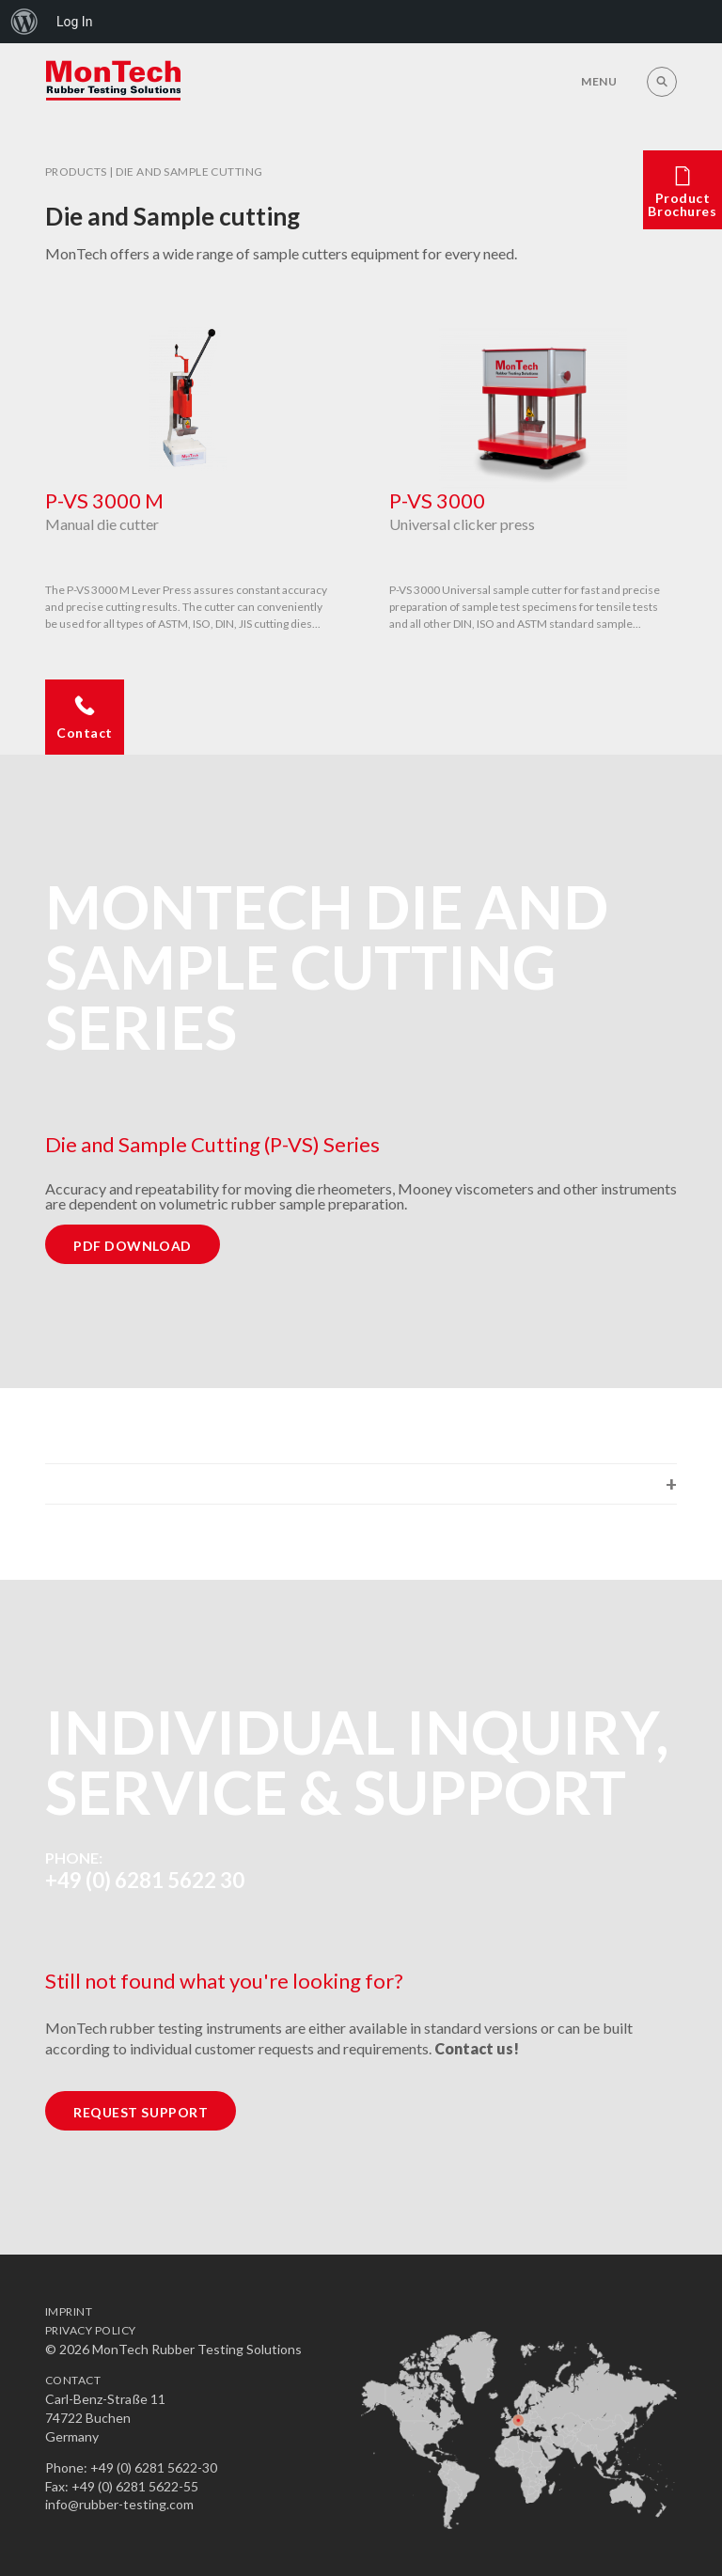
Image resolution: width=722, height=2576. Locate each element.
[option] (189, 480)
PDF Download (132, 1246)
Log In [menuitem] (74, 21)
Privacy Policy (90, 2330)
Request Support (140, 2112)
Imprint (68, 2311)
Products (76, 171)
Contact (73, 2380)
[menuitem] (24, 21)
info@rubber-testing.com (119, 2504)
